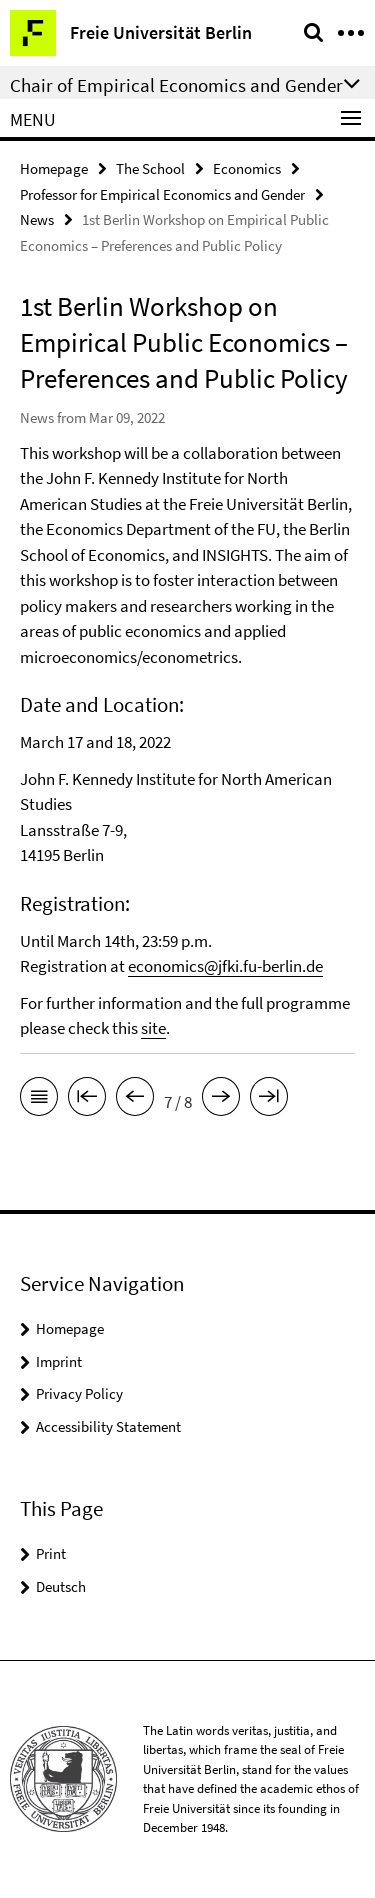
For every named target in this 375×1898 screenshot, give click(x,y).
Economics (247, 168)
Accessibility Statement (108, 1426)
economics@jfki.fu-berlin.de (225, 966)
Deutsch (61, 1586)
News (37, 219)
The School (150, 168)
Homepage (54, 168)
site (153, 1028)
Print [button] (51, 1553)
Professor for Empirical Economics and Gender (162, 194)
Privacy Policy (79, 1393)
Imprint (59, 1361)
